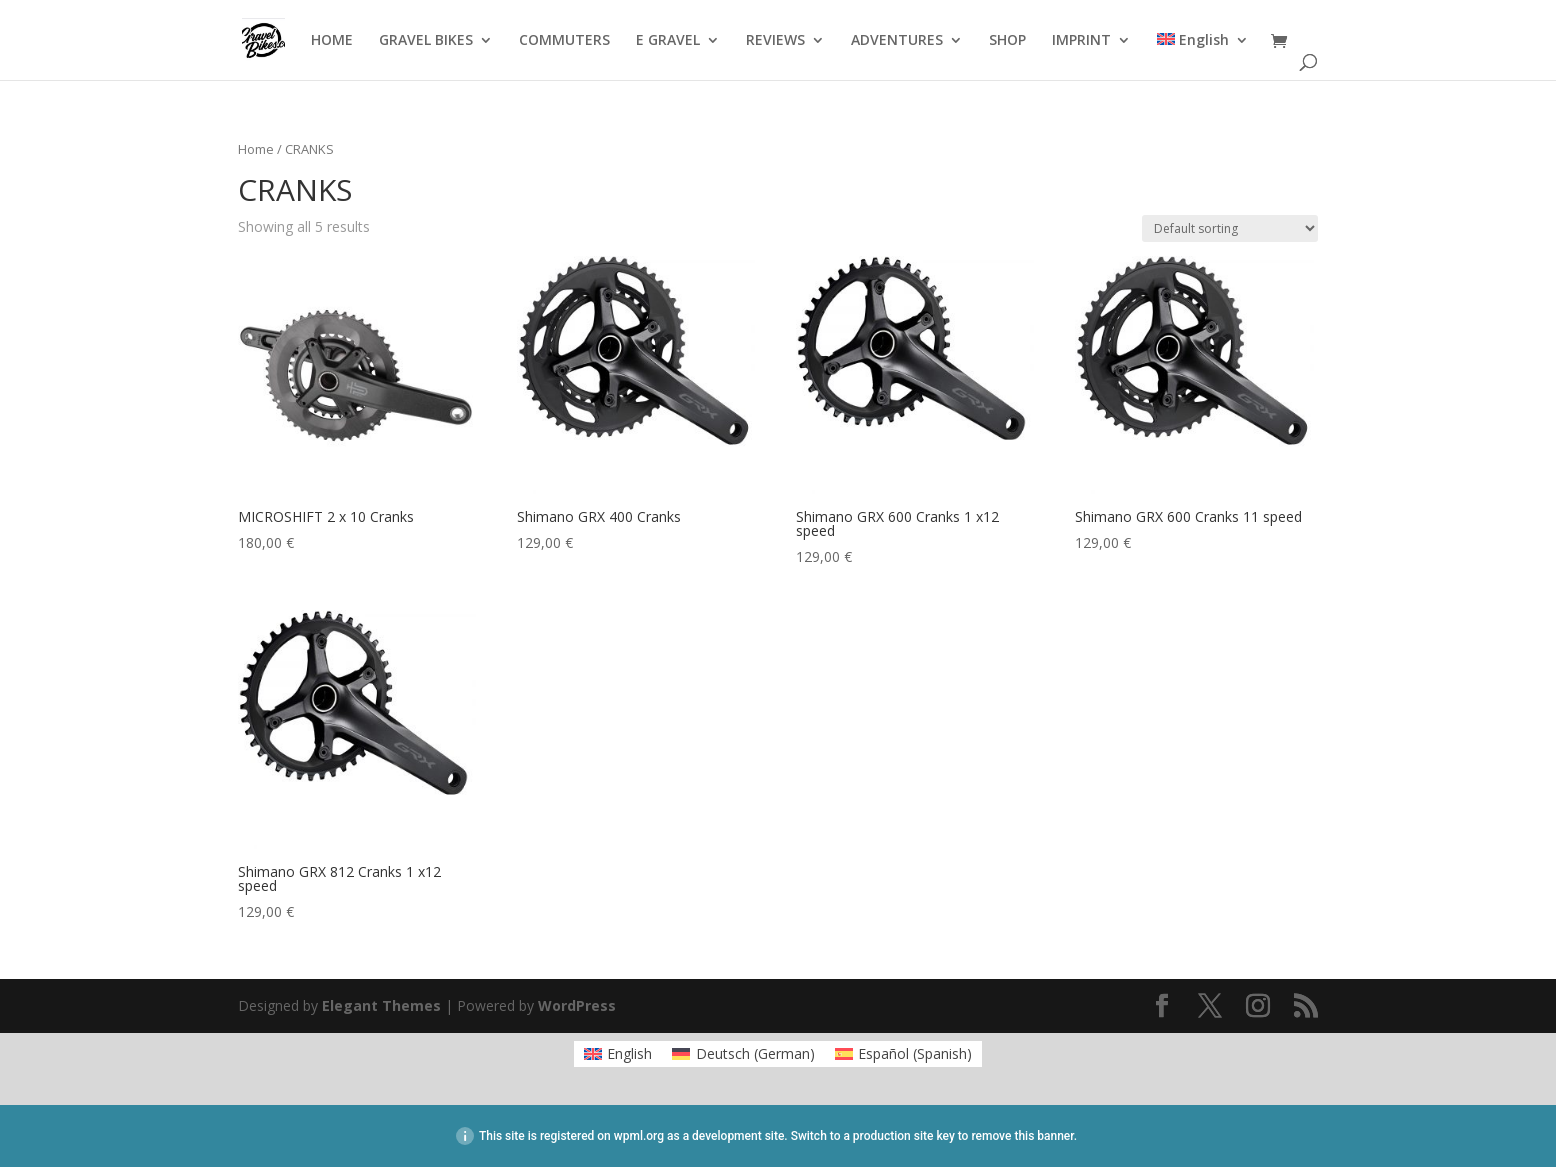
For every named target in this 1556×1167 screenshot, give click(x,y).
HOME (332, 41)
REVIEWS (775, 41)
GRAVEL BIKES (426, 41)
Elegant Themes (381, 1005)
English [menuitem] (629, 1053)
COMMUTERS (564, 41)
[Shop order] (1230, 228)
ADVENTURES (897, 41)
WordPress (577, 1005)
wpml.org (639, 1136)
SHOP (1007, 41)
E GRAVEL (668, 41)
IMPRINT (1081, 41)
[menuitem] (1203, 56)
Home (256, 149)
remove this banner (1022, 1136)
